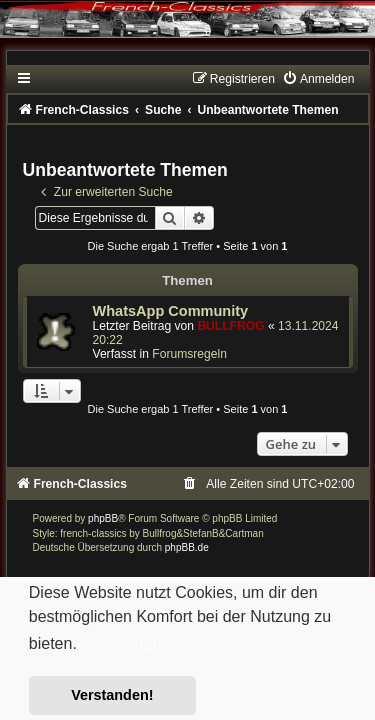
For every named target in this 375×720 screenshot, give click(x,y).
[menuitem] (318, 79)
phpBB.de (187, 547)
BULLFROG (230, 326)
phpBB (103, 518)
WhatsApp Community (171, 311)
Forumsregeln (189, 354)
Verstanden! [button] (112, 695)
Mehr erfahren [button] (134, 644)
